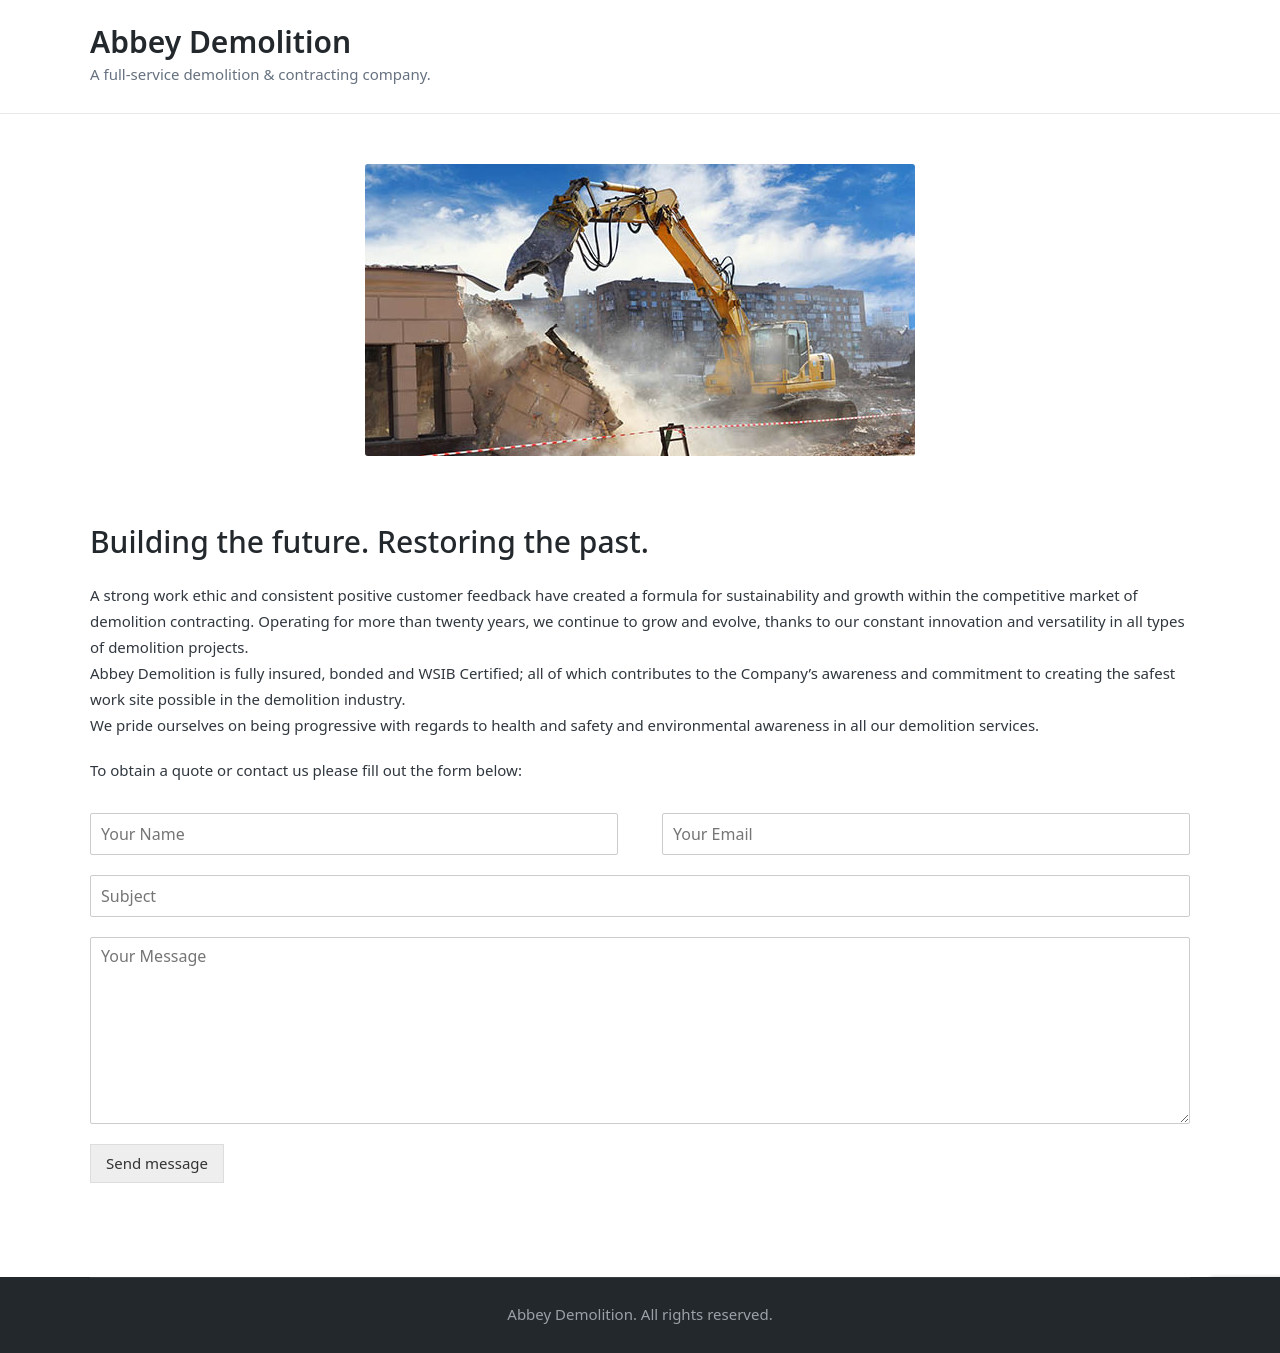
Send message (157, 1163)
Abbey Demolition (220, 41)
